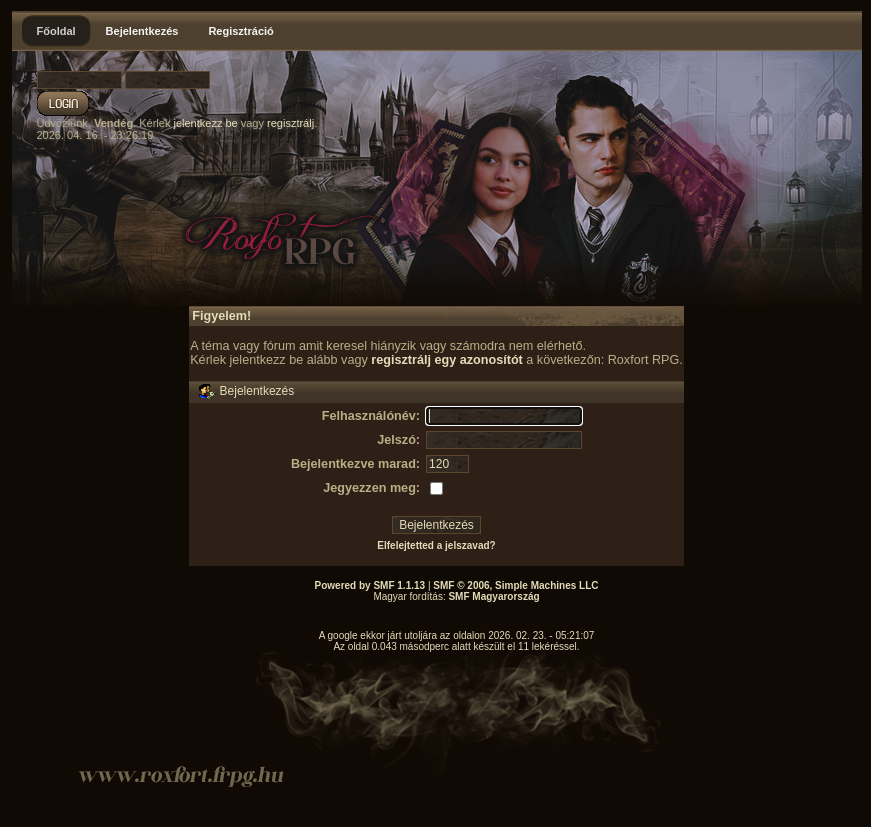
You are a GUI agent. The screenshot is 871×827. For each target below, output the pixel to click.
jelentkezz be (205, 123)
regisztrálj (290, 123)
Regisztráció (240, 31)
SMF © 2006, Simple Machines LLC (515, 585)
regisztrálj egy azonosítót (447, 360)
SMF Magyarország (493, 596)
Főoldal (56, 31)
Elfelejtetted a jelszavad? (436, 545)
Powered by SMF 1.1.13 (370, 585)
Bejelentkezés (142, 31)
